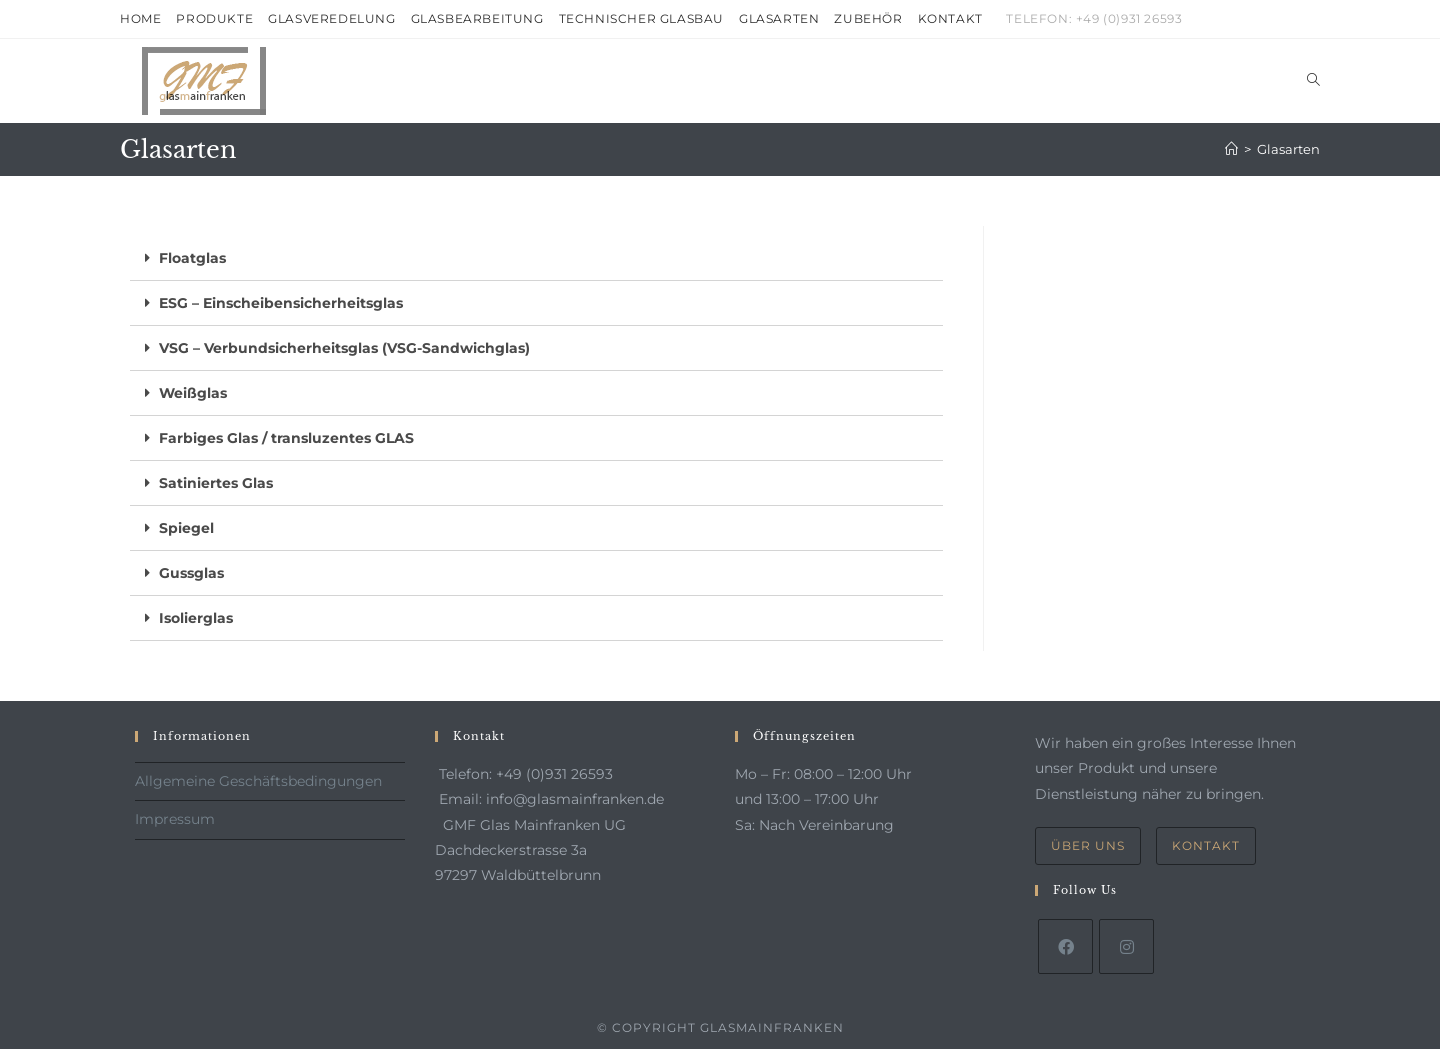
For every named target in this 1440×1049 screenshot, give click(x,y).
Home (140, 18)
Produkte (214, 18)
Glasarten (779, 18)
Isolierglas (196, 618)
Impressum (175, 819)
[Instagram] (1126, 946)
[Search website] (1313, 81)
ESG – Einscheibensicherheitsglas (281, 303)
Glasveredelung (331, 18)
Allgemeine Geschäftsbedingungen (258, 781)
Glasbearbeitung (477, 18)
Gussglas (191, 573)
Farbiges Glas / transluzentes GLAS (286, 438)
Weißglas (193, 393)
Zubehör (868, 18)
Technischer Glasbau (641, 18)
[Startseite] (1231, 149)
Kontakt (950, 18)
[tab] (536, 258)
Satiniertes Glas (216, 483)
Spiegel (186, 528)
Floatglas (192, 258)
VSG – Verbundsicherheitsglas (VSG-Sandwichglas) (344, 348)
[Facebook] (1065, 946)
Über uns (1088, 845)
